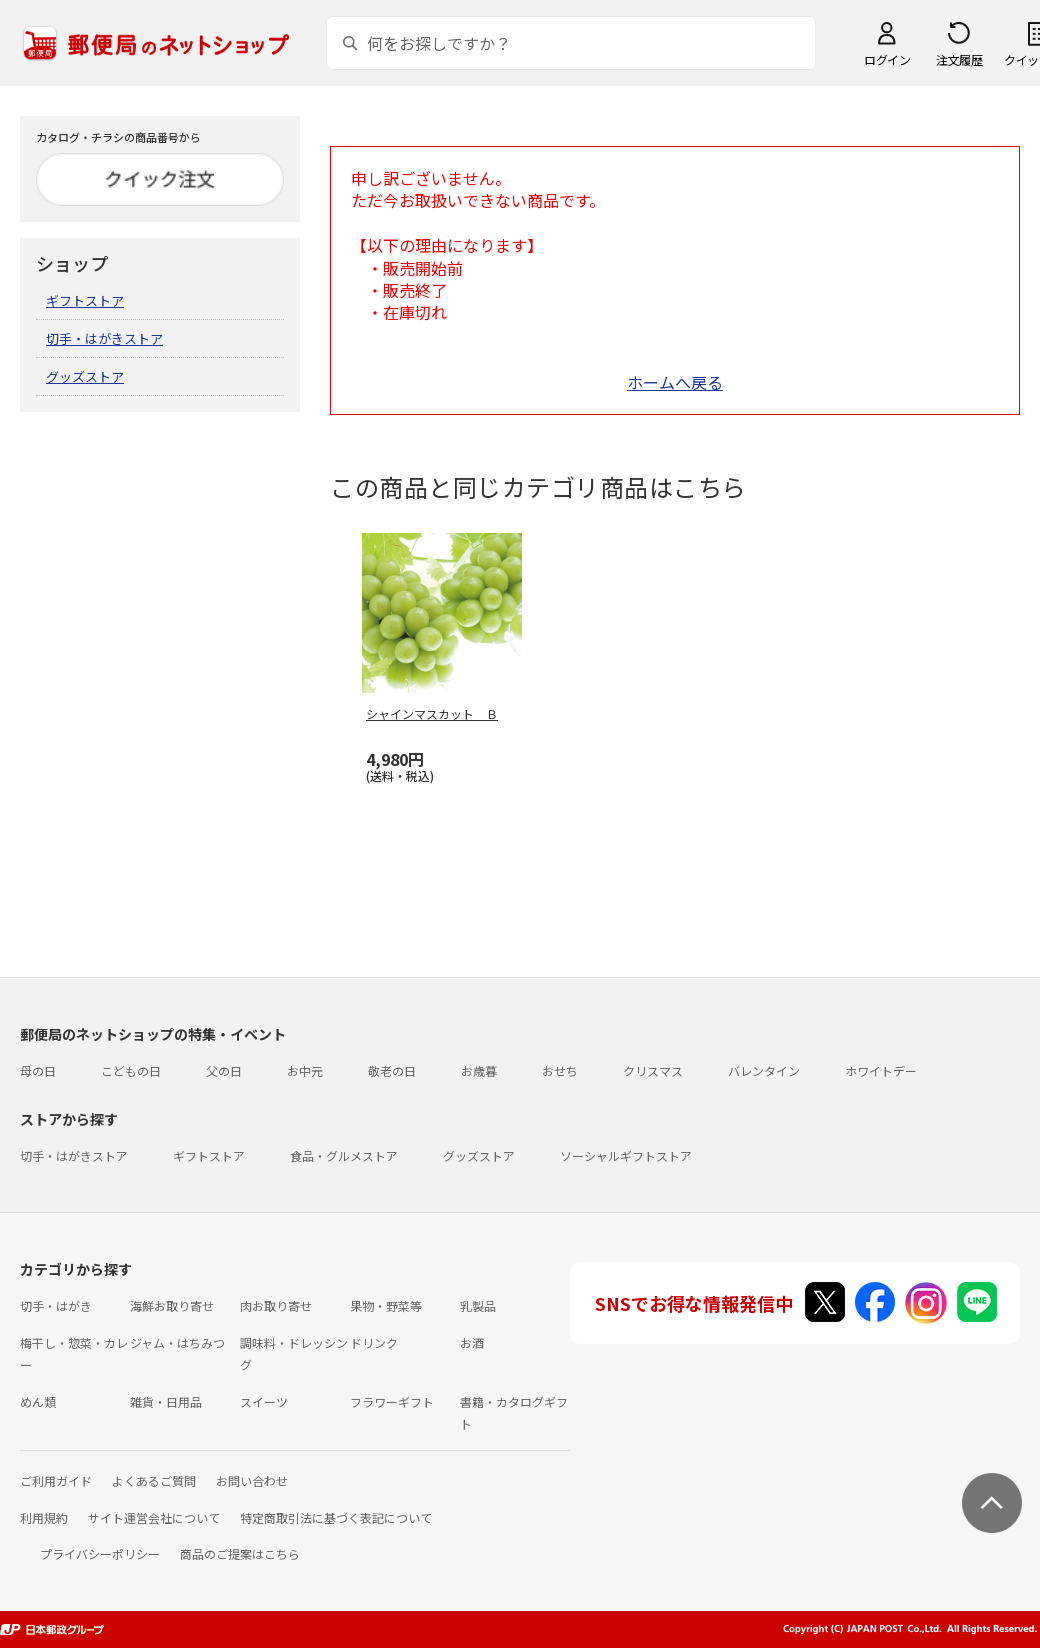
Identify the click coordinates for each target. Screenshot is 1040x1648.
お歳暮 (479, 1070)
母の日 (38, 1070)
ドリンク (374, 1342)
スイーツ (264, 1401)
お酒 (472, 1342)
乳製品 (478, 1305)
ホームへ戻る (675, 382)
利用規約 (44, 1517)
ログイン (887, 59)
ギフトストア (85, 300)
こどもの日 (131, 1070)
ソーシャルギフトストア (626, 1155)
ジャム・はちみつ (177, 1342)
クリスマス (653, 1070)
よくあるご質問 (154, 1480)
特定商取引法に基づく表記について (336, 1517)
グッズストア (85, 376)
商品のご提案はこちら (240, 1553)
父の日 (224, 1070)
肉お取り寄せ (276, 1305)
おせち (560, 1070)
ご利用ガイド (56, 1480)
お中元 (305, 1070)
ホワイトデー (881, 1070)
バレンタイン (764, 1070)
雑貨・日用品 (166, 1401)
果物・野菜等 (386, 1305)
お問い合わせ (252, 1480)
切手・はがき (56, 1305)
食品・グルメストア (344, 1155)
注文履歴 (959, 59)
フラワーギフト (392, 1401)
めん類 (38, 1401)
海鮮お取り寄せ (172, 1305)
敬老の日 (392, 1070)
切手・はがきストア (104, 338)
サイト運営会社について (154, 1517)
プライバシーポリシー (100, 1553)
